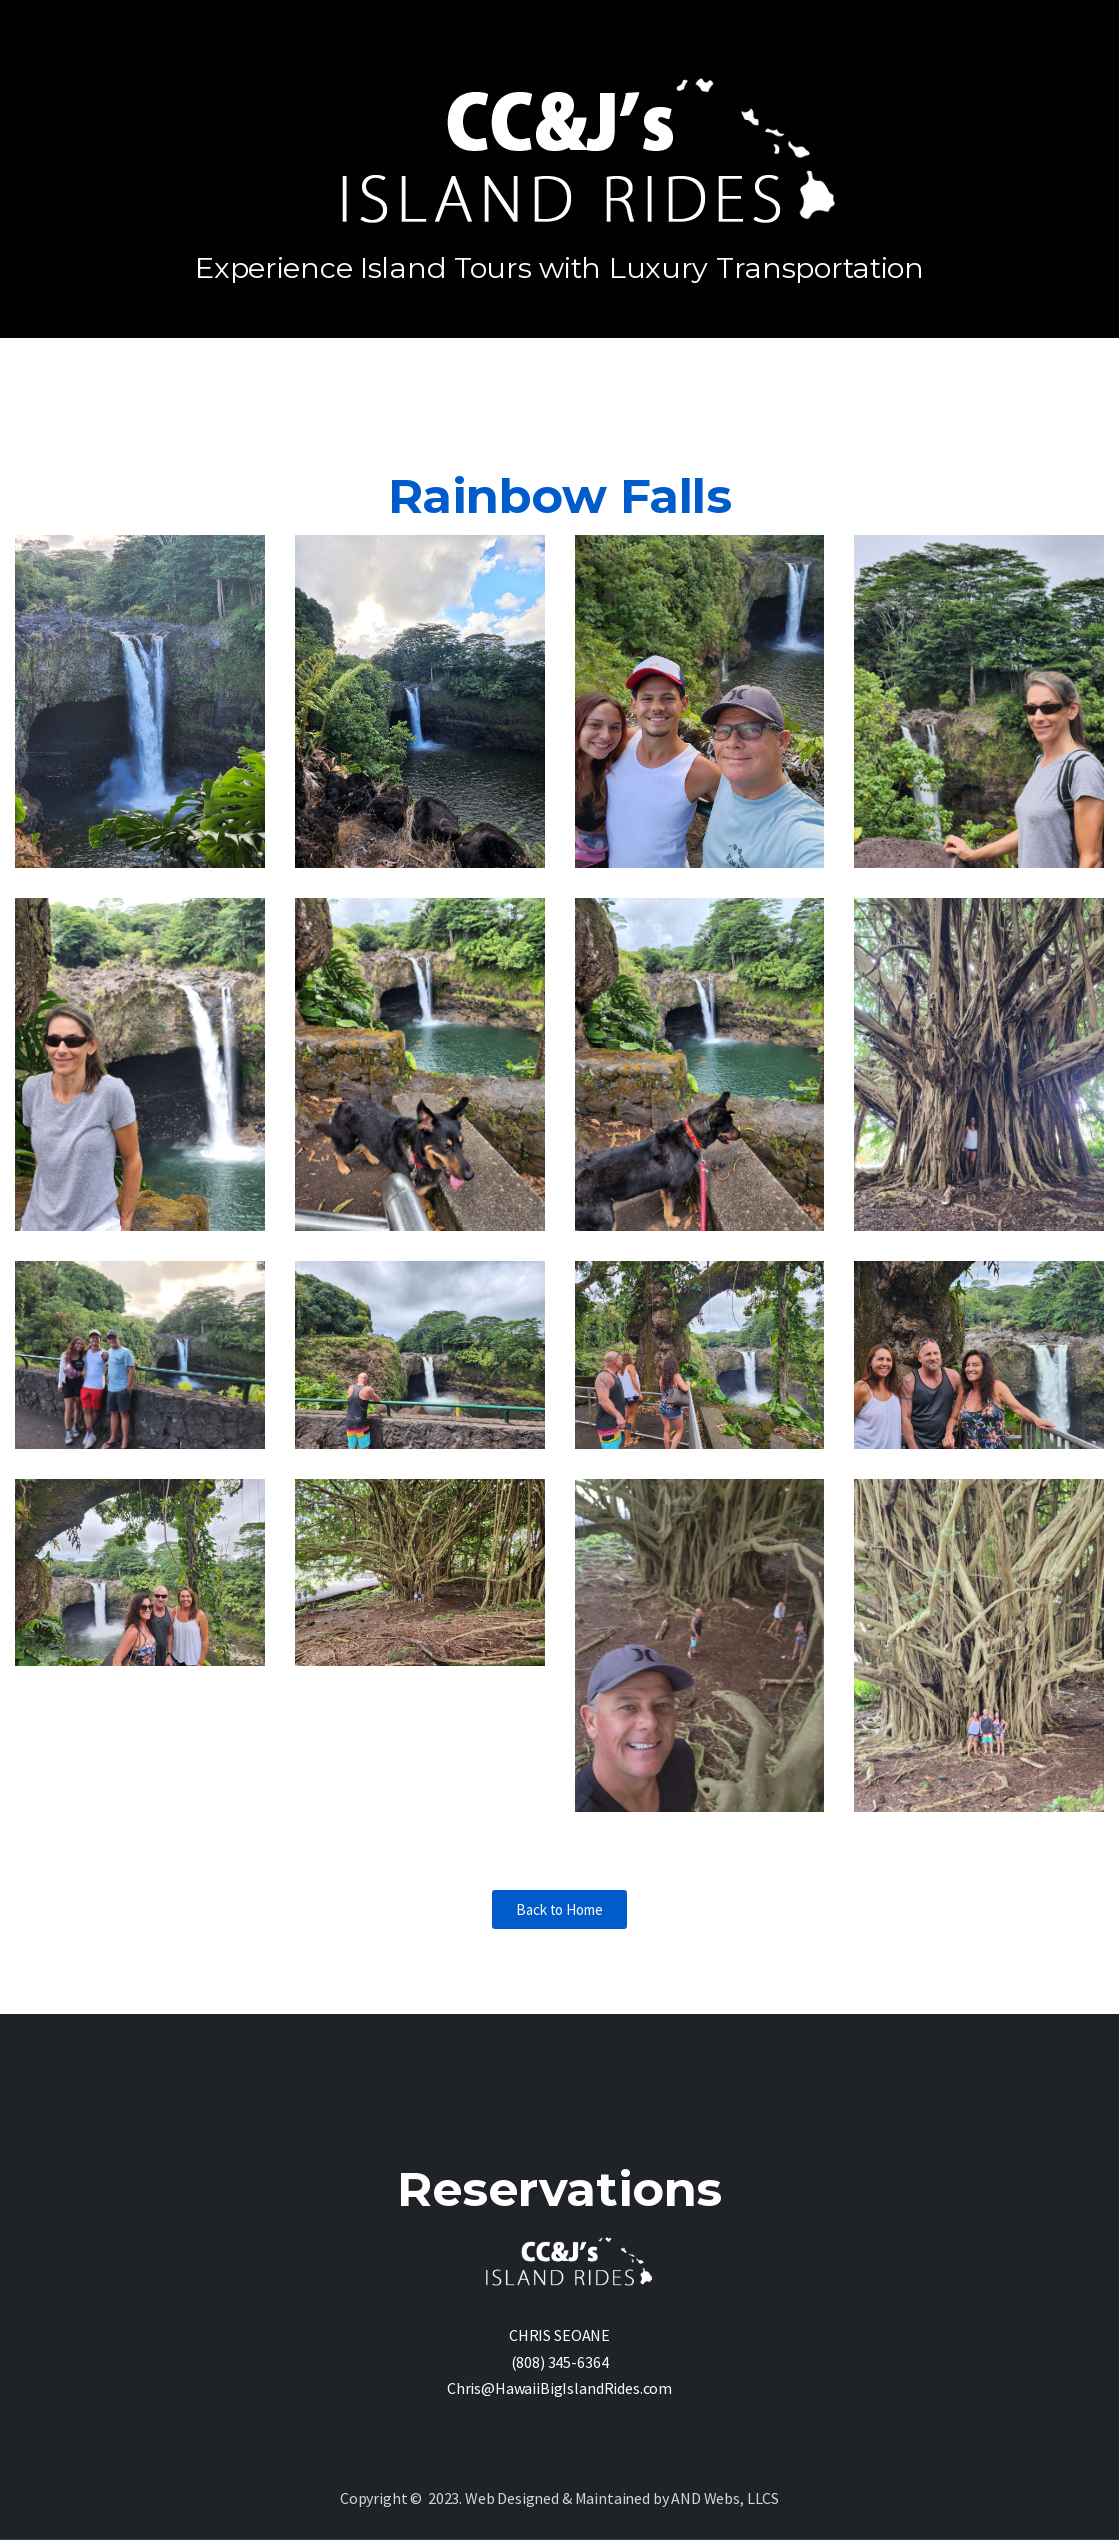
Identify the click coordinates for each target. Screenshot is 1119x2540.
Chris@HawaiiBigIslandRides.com (559, 2388)
